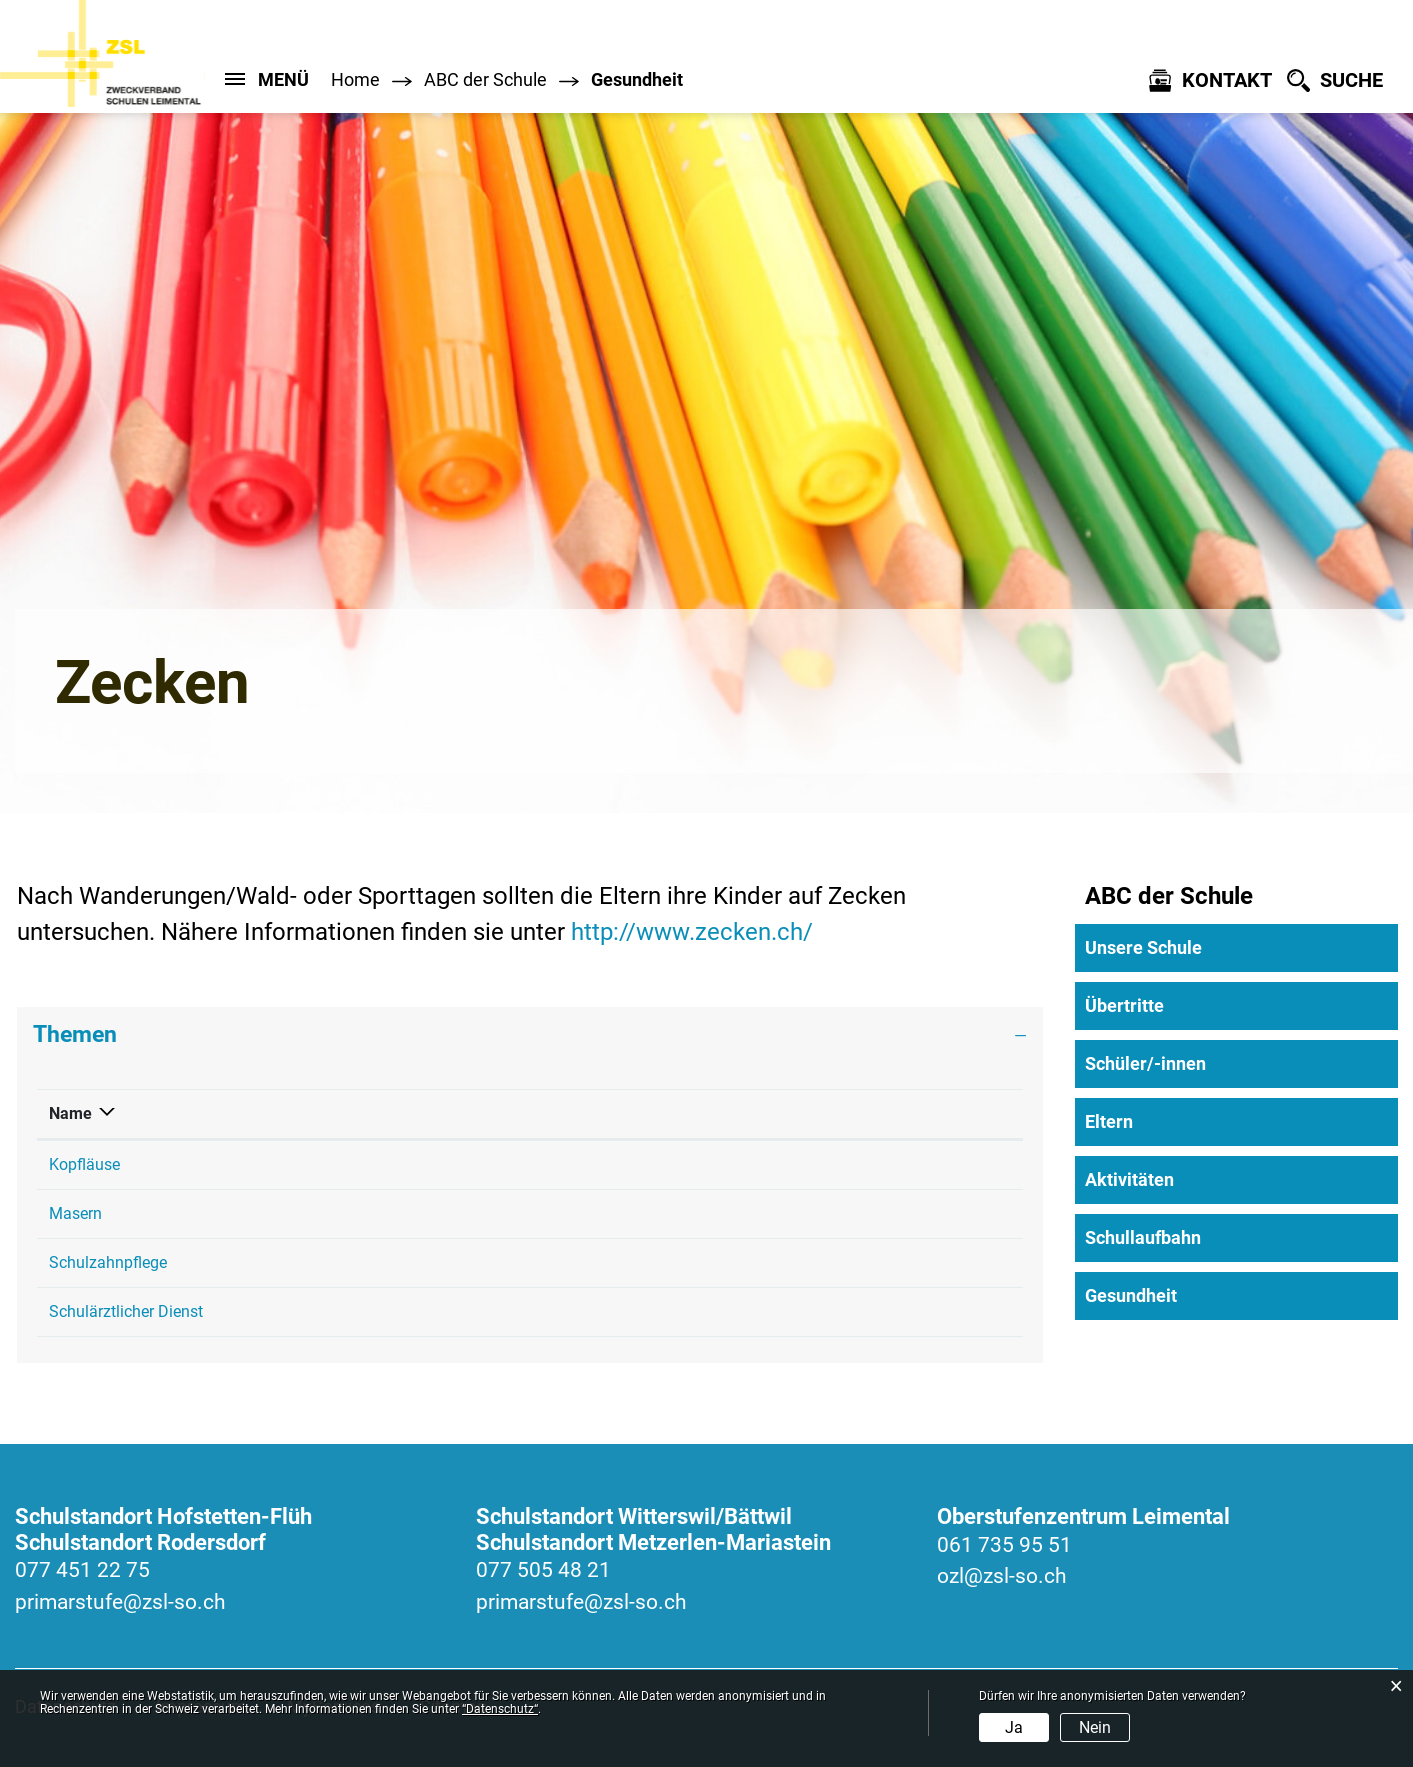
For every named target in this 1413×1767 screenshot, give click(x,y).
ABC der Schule (1169, 896)
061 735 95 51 (1004, 1545)
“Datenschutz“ (500, 1709)
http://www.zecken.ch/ (706, 932)
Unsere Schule (1143, 947)
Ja (1014, 1727)
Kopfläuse (84, 1164)
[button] (485, 80)
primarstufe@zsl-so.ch (120, 1602)
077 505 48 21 (543, 1570)
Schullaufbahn (1143, 1237)
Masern (75, 1213)
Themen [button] (75, 1034)
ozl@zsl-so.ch (1002, 1576)
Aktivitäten (1129, 1179)
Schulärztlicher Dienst (126, 1311)
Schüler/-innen (1145, 1063)
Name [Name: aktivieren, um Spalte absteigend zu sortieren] (70, 1113)
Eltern (1109, 1121)
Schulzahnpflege (108, 1262)
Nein (1095, 1727)
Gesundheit (1183, 1295)
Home (355, 80)
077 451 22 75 (82, 1570)
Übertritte (1124, 1005)
